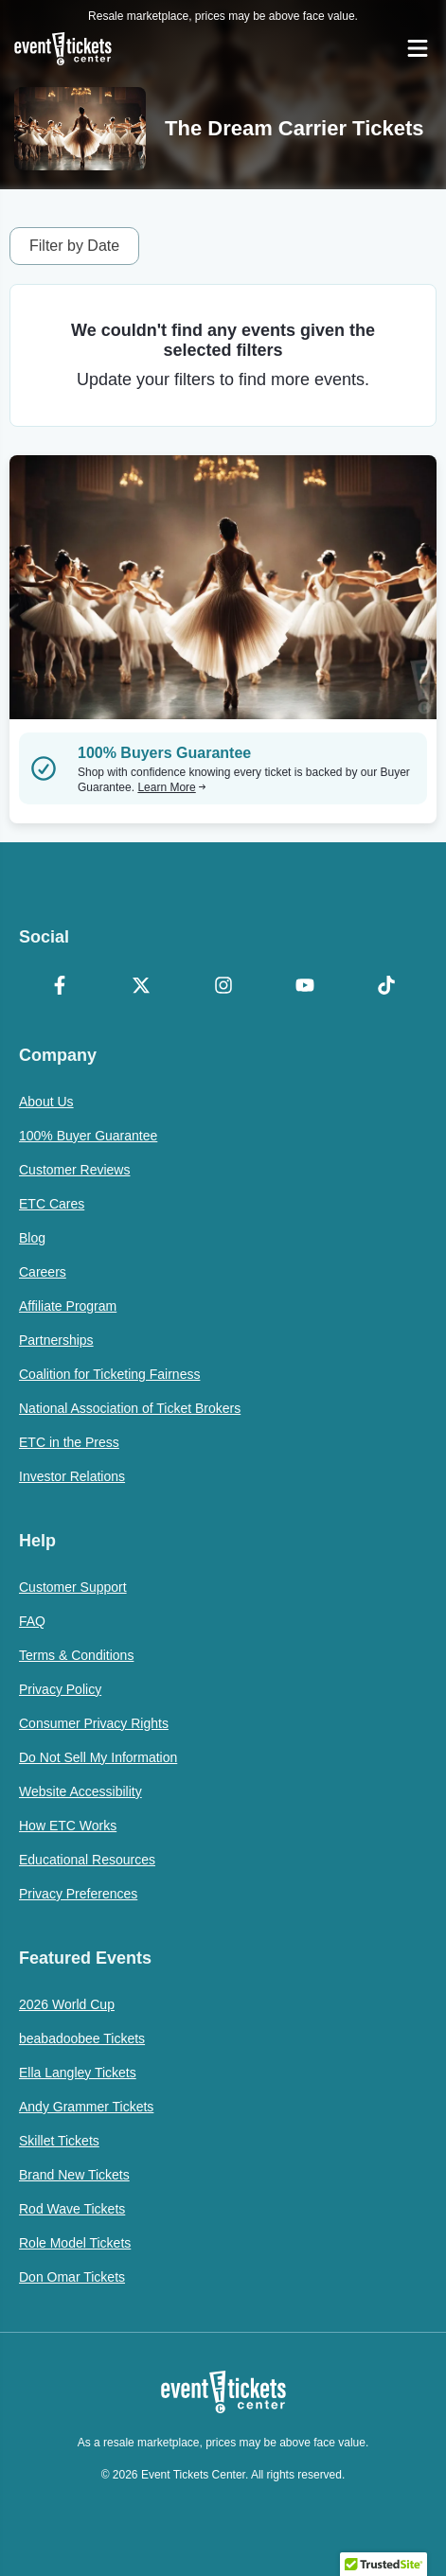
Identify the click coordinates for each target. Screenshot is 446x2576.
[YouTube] (305, 987)
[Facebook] (59, 987)
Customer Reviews (74, 1169)
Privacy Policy (60, 1689)
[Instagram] (222, 987)
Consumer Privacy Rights (94, 1723)
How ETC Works (67, 1825)
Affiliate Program (67, 1306)
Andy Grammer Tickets (86, 2106)
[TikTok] (386, 987)
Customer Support (73, 1587)
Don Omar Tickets (72, 2277)
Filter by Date (74, 246)
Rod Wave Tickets (72, 2208)
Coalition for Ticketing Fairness (109, 1374)
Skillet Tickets (59, 2140)
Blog (32, 1237)
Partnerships (56, 1340)
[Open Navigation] (417, 48)
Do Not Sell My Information (98, 1757)
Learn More (171, 787)
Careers (42, 1271)
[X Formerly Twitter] (141, 987)
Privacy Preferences (78, 1893)
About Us (46, 1101)
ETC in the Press (69, 1442)
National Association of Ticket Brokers (130, 1408)
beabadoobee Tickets (82, 2038)
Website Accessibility (80, 1791)
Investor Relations (72, 1476)
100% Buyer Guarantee (88, 1135)
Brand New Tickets (74, 2174)
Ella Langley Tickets (77, 2072)
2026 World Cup (67, 2004)
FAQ (32, 1621)
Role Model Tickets (75, 2242)
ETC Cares (51, 1203)
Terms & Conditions (76, 1655)
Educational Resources (87, 1859)
